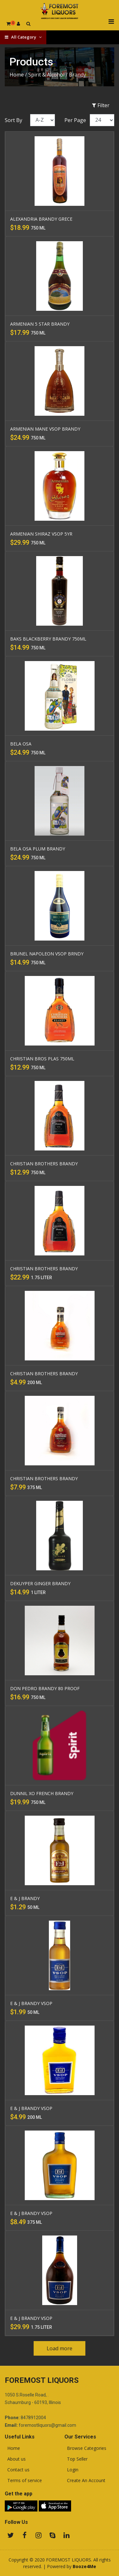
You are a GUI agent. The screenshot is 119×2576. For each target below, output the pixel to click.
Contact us (17, 2470)
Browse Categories (85, 2448)
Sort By (13, 120)
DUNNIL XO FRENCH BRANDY (41, 1793)
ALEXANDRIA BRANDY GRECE (41, 219)
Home (17, 74)
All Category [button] (23, 37)
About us (15, 2459)
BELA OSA (20, 744)
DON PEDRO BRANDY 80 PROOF (45, 1688)
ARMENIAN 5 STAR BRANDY (39, 324)
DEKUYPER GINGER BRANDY (40, 1583)
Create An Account (84, 2480)
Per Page (75, 120)
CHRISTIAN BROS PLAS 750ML (42, 1059)
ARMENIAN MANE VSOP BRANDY (45, 429)
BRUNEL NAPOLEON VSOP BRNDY (46, 954)
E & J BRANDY (25, 1898)
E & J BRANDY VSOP (31, 2003)
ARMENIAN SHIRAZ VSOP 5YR (41, 534)
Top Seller (76, 2459)
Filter (100, 105)
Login (71, 2470)
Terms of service (23, 2480)
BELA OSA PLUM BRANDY (37, 849)
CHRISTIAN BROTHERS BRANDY (44, 1164)
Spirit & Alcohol (46, 74)
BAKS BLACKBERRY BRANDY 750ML (48, 639)
